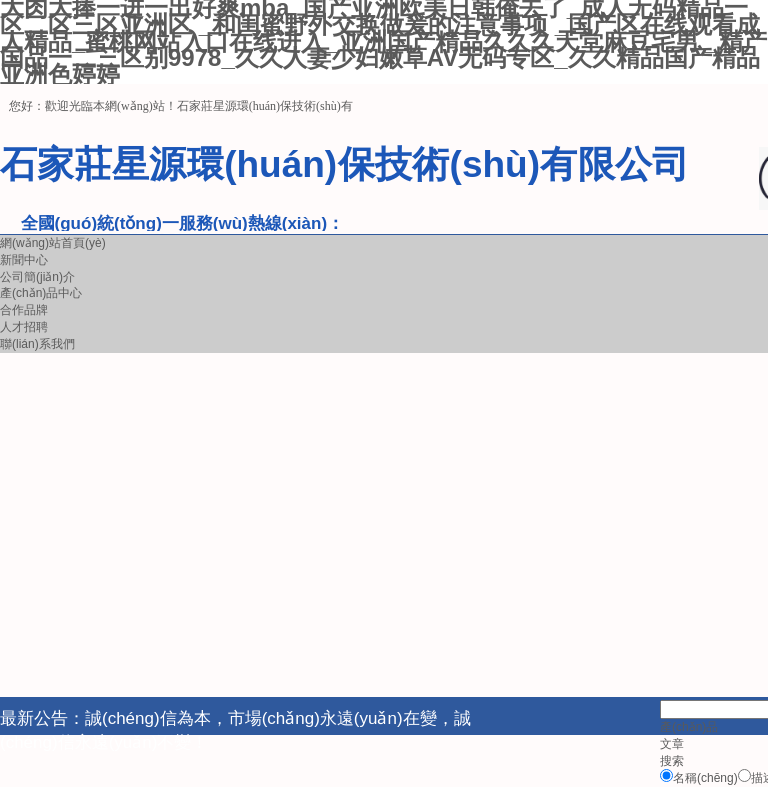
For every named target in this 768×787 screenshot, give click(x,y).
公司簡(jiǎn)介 (37, 277)
